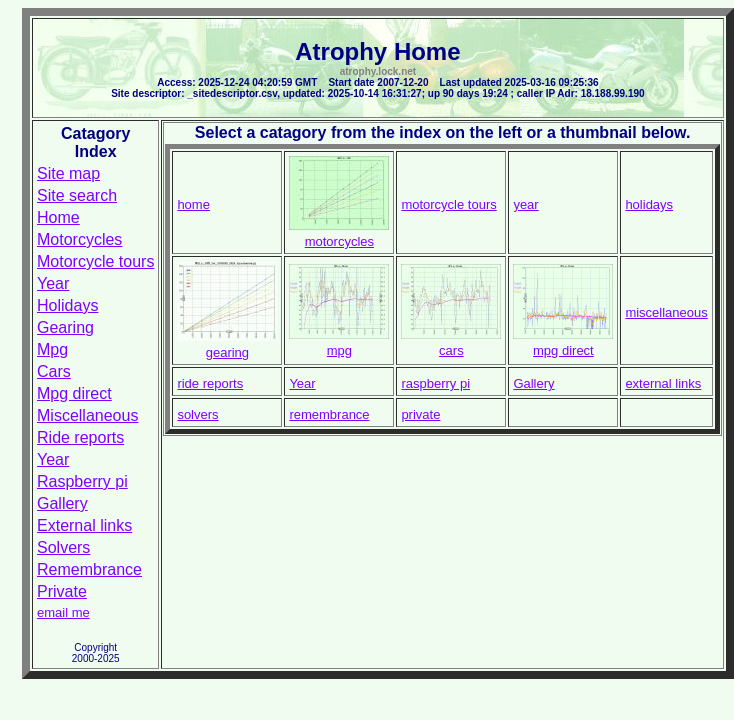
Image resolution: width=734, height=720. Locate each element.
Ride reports (80, 437)
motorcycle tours (448, 204)
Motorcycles (79, 239)
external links (663, 383)
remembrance (329, 414)
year (525, 204)
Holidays (67, 305)
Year (53, 283)
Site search (77, 195)
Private (62, 591)
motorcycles (339, 241)
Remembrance (89, 569)
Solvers (63, 547)
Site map (68, 173)
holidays (649, 204)
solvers (197, 414)
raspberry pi (435, 383)
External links (84, 525)
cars (451, 350)
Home (58, 217)
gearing (227, 352)
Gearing (65, 327)
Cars (54, 371)
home (193, 204)
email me (63, 612)
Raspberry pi (82, 481)
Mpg (52, 349)
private (420, 414)
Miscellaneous (87, 415)
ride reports (210, 383)
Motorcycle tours (95, 261)
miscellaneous (666, 312)
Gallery (62, 503)
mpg (339, 350)
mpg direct (563, 350)
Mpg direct (74, 393)
